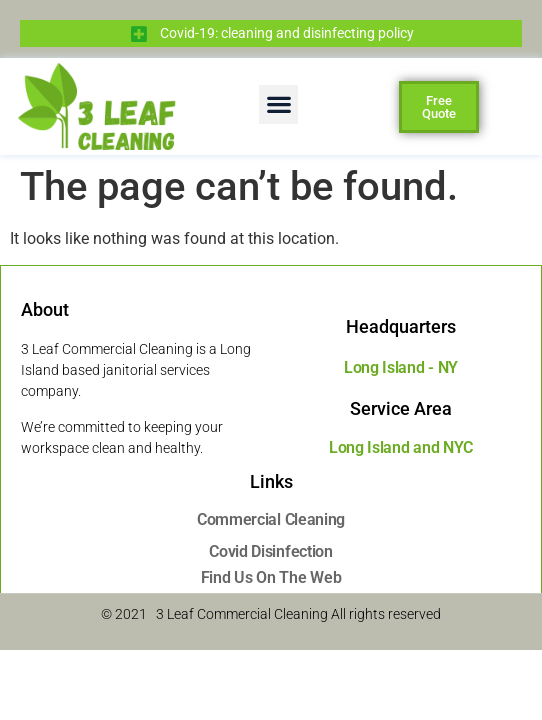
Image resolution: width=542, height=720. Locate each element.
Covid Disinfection (271, 551)
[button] (278, 104)
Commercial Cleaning (271, 519)
